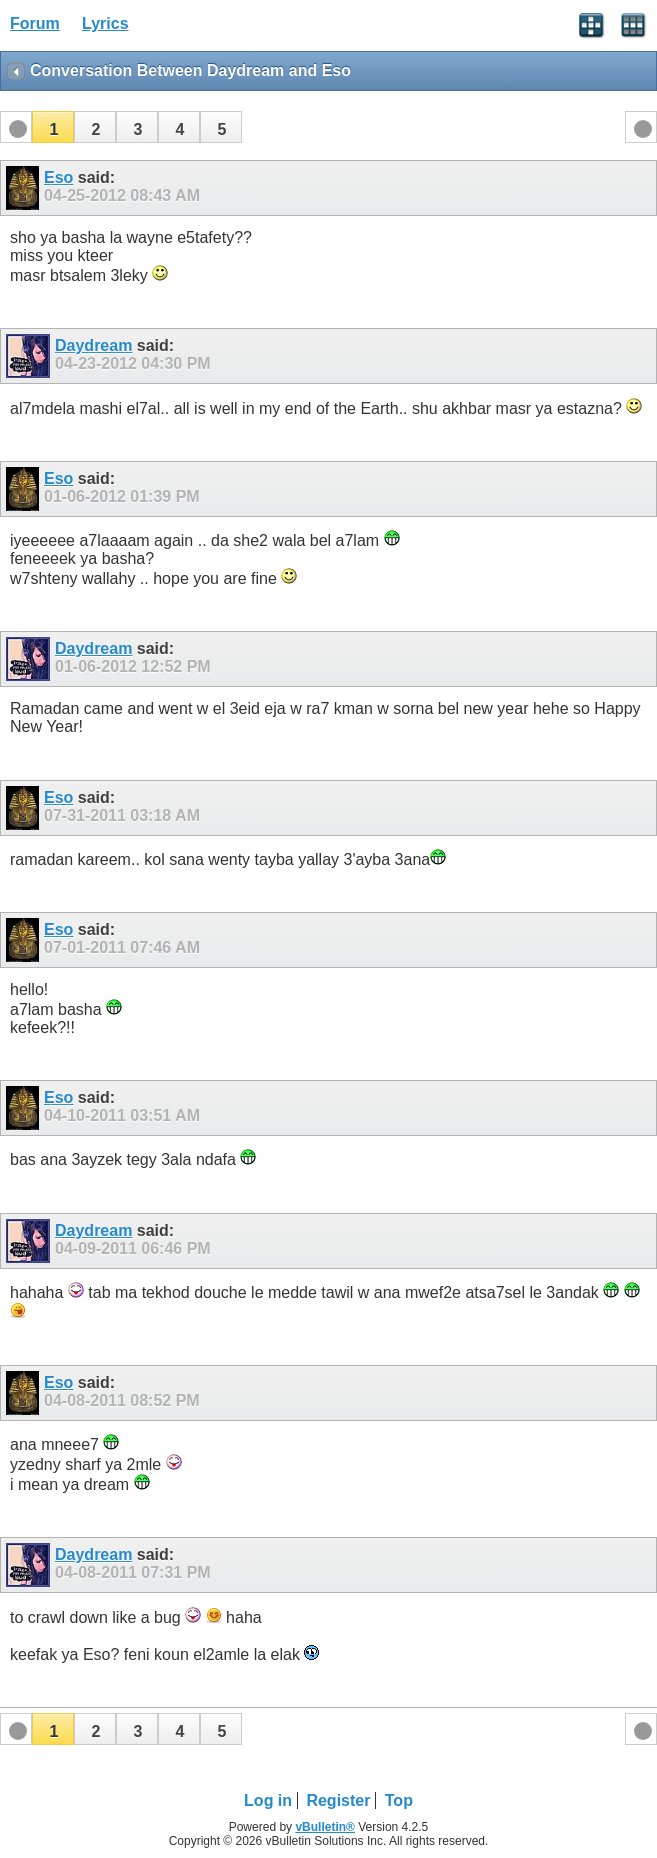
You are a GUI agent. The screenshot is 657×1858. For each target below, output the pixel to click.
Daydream (93, 345)
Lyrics (105, 23)
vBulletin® (325, 1827)
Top (399, 1800)
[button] (53, 127)
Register (338, 1800)
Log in (268, 1800)
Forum (35, 23)
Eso (58, 177)
